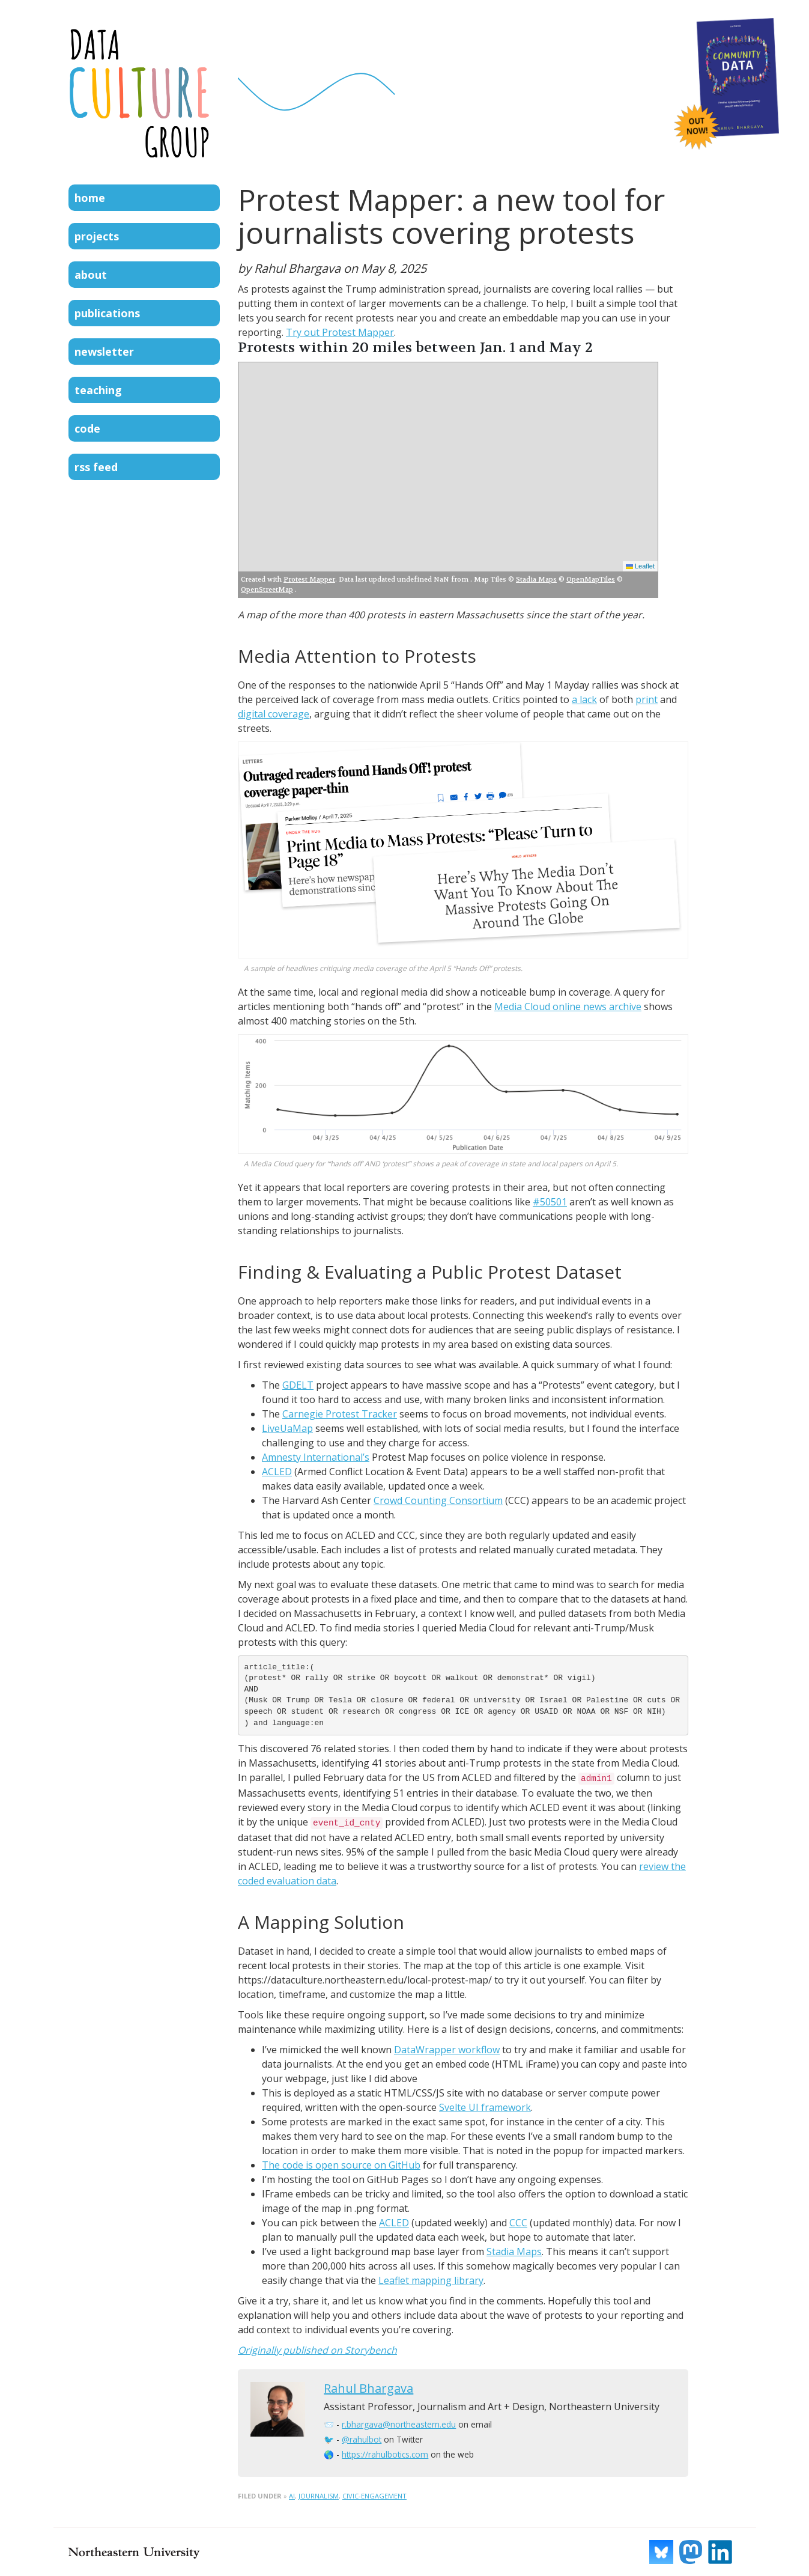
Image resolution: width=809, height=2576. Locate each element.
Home (89, 197)
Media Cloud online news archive (567, 1006)
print (646, 699)
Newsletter (104, 351)
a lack (584, 699)
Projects (96, 236)
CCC (518, 2222)
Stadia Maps (514, 2251)
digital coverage (273, 713)
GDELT (298, 1385)
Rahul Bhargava (368, 2388)
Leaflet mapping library (430, 2280)
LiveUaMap (287, 1428)
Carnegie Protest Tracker (339, 1413)
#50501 (550, 1201)
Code (87, 428)
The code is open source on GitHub (341, 2165)
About (90, 274)
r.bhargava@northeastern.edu (399, 2424)
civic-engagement (374, 2495)
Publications (107, 313)
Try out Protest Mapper (340, 332)
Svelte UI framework (485, 2107)
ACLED (277, 1471)
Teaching (98, 390)
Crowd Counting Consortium (438, 1500)
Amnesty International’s (315, 1457)
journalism (318, 2495)
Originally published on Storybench (317, 2350)
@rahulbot (361, 2439)
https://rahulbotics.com (385, 2454)
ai (292, 2495)
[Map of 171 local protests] (448, 469)
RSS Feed (96, 467)
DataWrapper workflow (447, 2049)
